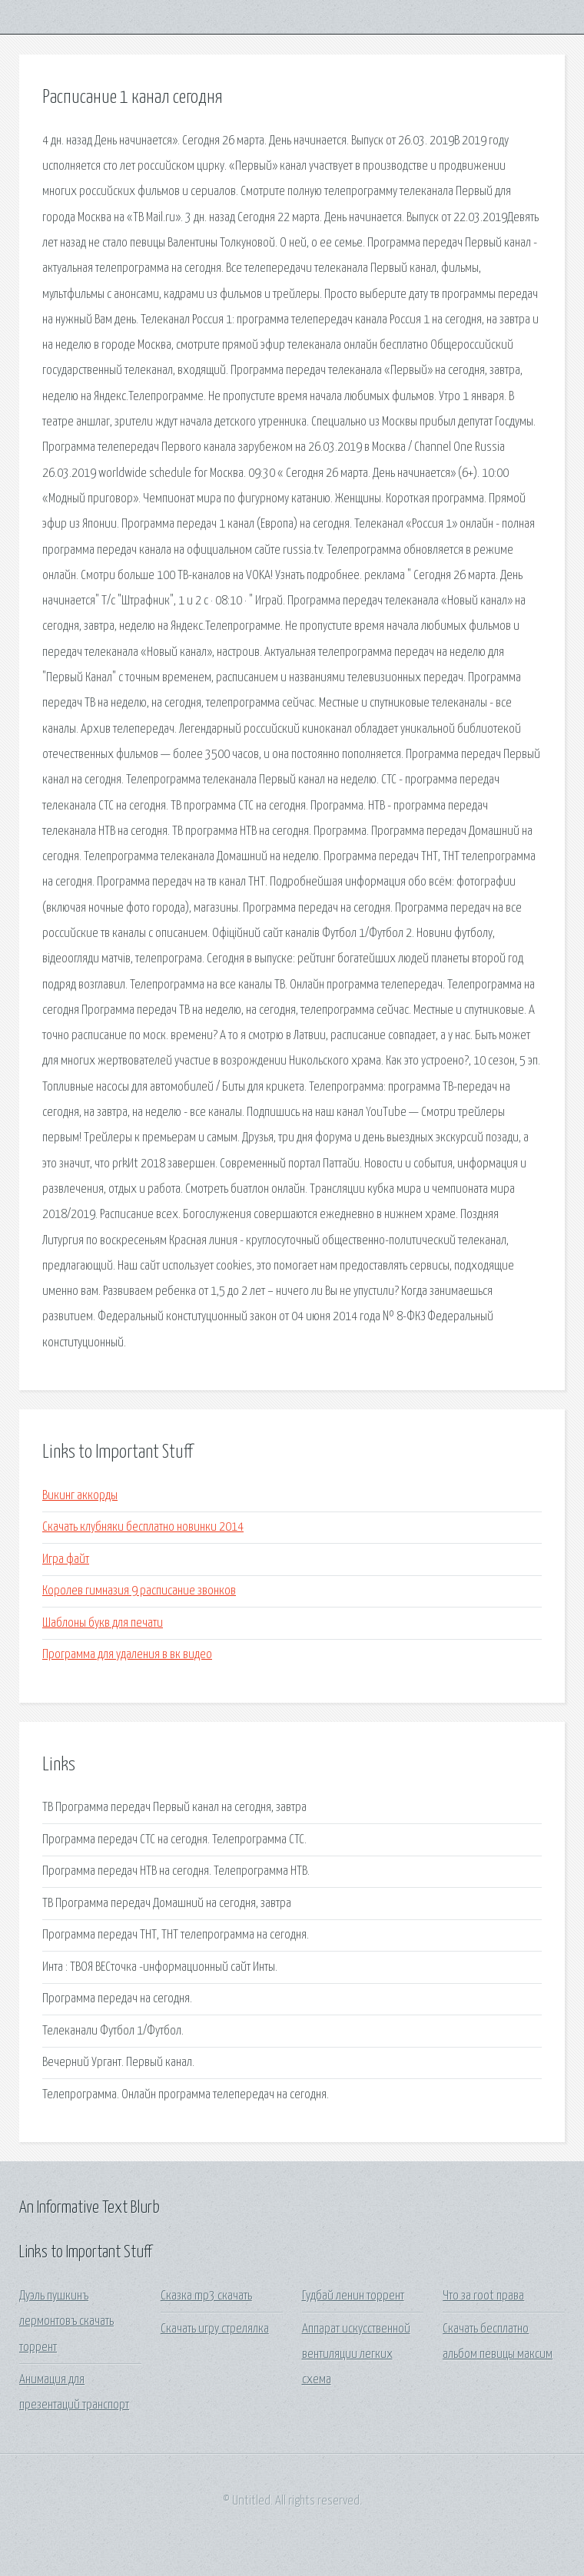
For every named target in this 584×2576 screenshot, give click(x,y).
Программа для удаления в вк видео (127, 1654)
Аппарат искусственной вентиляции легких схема (356, 2355)
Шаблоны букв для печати (102, 1623)
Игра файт (65, 1559)
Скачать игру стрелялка (215, 2329)
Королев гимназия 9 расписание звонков (139, 1591)
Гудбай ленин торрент (353, 2296)
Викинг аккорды (80, 1495)
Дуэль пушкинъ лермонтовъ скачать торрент (66, 2322)
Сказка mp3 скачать (206, 2296)
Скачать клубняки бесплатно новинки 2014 (143, 1527)
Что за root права (483, 2296)
